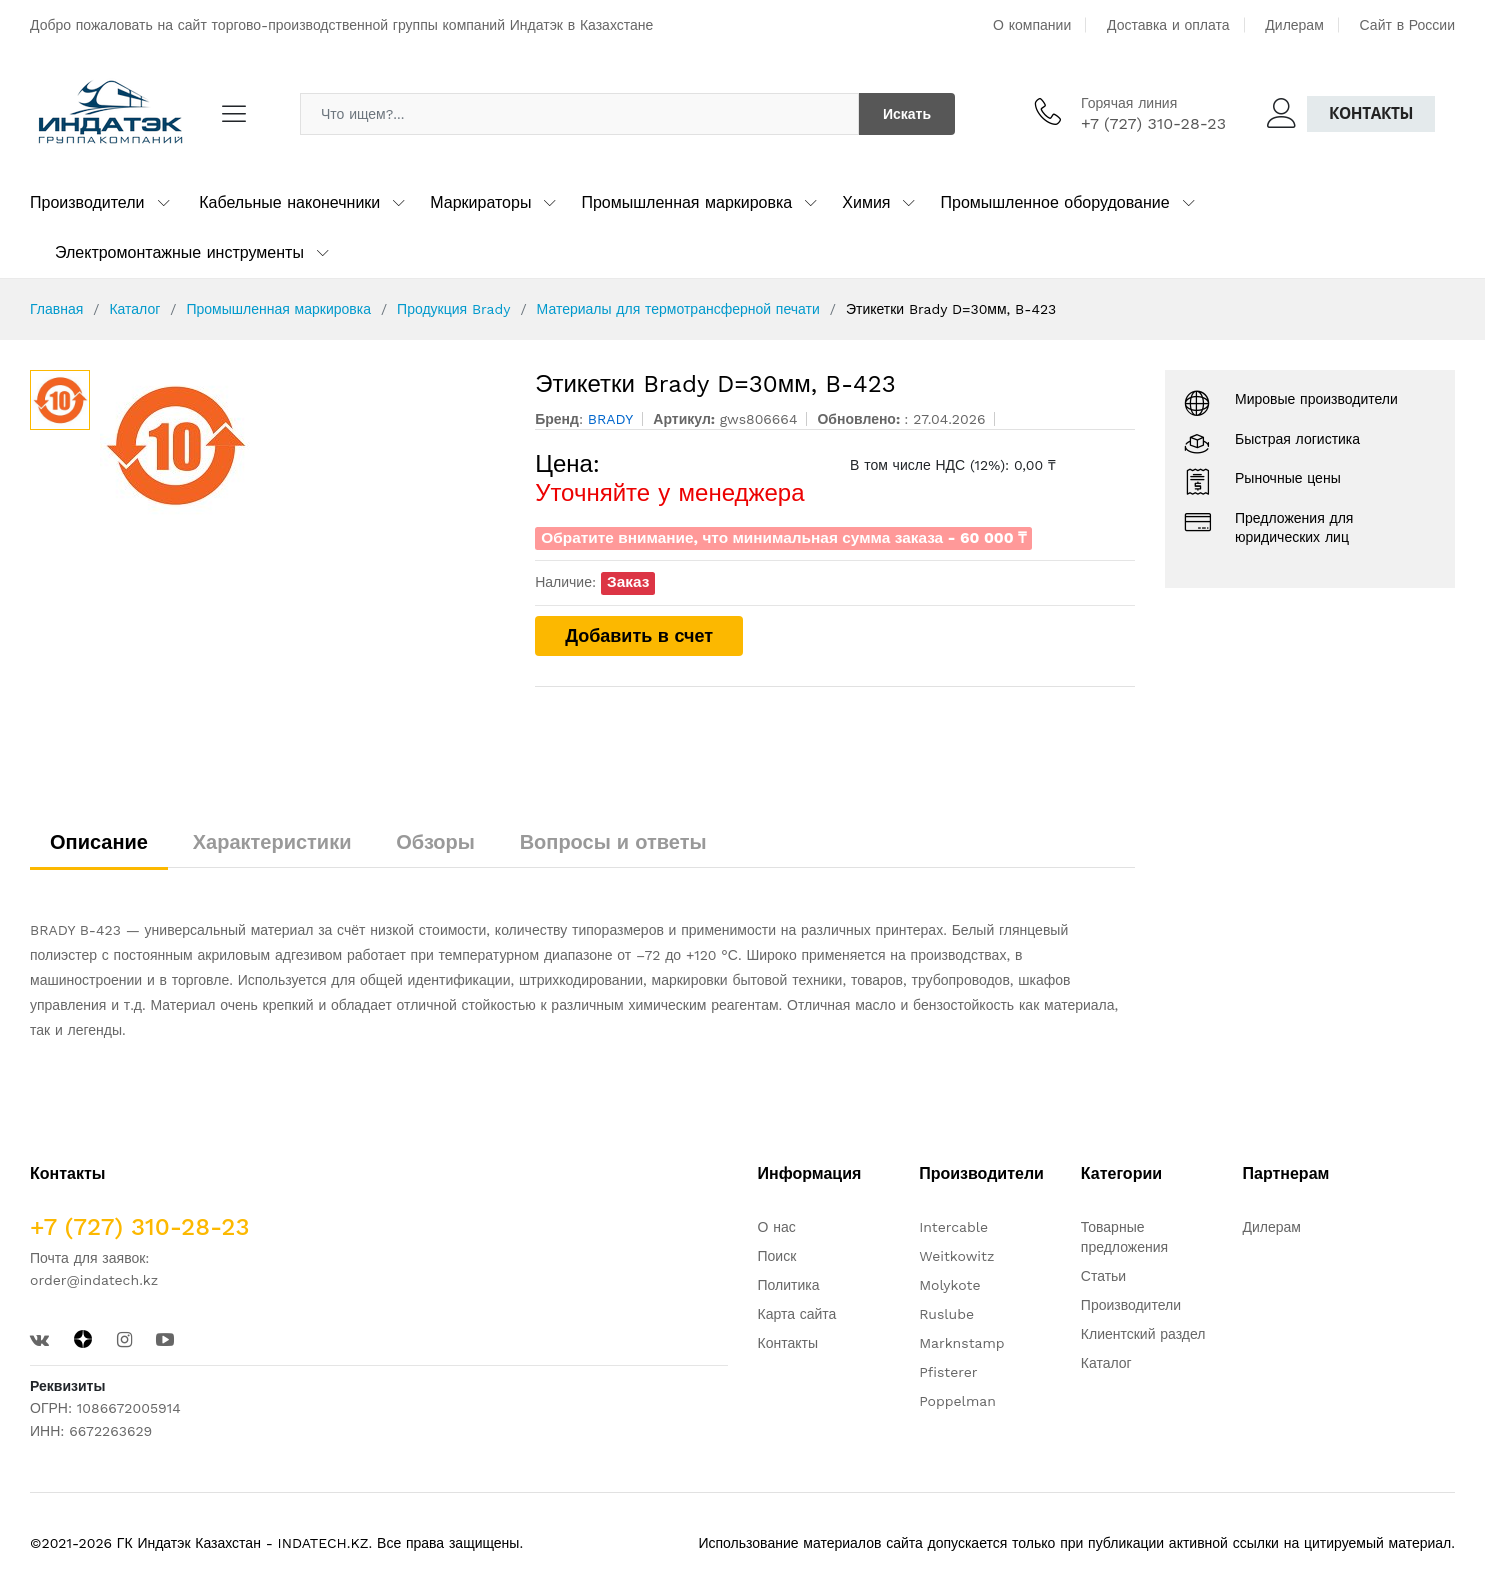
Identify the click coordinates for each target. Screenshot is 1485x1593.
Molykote (949, 1285)
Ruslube (946, 1314)
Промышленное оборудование (1054, 202)
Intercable (953, 1227)
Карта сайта (797, 1314)
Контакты (1371, 113)
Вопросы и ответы (613, 842)
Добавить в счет (639, 635)
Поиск (777, 1256)
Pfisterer (948, 1372)
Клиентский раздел (1143, 1334)
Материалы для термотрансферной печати (678, 309)
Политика (789, 1285)
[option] (303, 445)
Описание (99, 842)
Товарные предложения (1124, 1237)
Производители (87, 202)
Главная (56, 309)
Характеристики (272, 842)
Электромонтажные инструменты (179, 252)
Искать (907, 114)
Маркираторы (480, 202)
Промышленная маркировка (686, 202)
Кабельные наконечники (289, 202)
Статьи (1103, 1276)
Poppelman (957, 1401)
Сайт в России (1407, 25)
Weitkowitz (956, 1256)
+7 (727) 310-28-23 (1153, 123)
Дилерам (1294, 25)
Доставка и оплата (1168, 25)
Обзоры (435, 842)
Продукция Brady (453, 309)
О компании (1032, 25)
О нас (777, 1227)
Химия (866, 202)
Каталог (134, 309)
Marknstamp (961, 1343)
